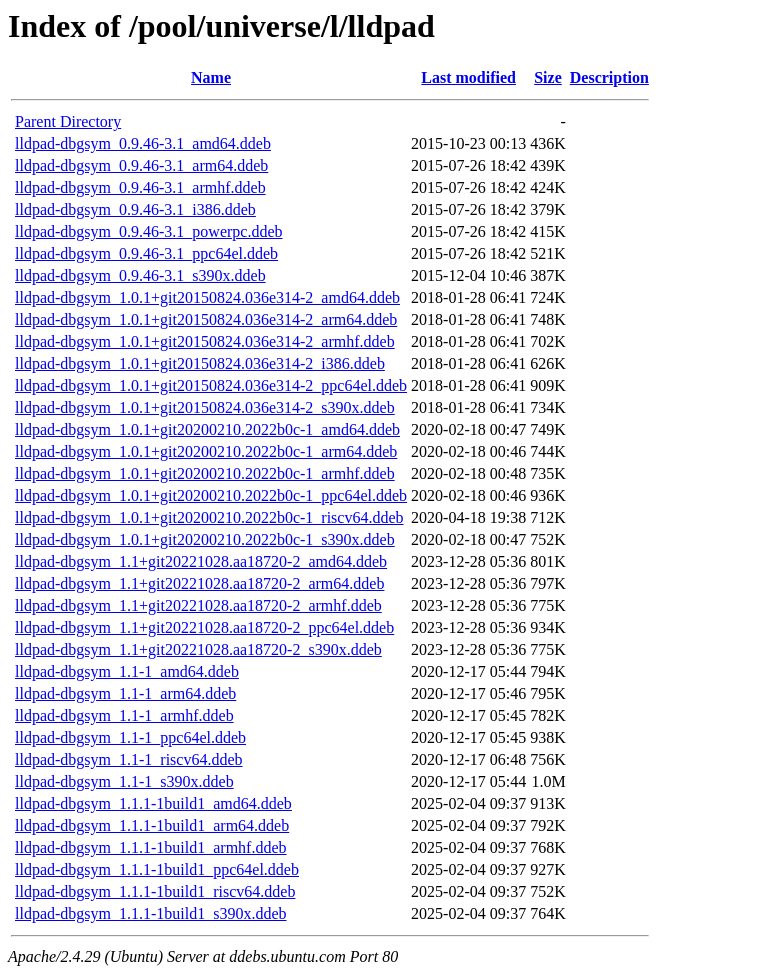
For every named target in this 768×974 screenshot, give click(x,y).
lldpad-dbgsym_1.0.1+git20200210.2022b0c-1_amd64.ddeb (207, 429)
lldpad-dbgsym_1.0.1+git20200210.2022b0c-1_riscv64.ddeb (209, 517)
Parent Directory (68, 121)
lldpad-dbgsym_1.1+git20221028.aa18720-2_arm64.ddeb (199, 583)
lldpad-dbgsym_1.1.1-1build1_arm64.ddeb (152, 825)
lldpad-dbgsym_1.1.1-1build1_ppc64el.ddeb (157, 869)
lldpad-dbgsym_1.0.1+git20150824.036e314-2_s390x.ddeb (205, 407)
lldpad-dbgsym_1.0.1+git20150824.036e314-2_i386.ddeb (200, 363)
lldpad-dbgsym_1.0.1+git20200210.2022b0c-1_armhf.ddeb (205, 473)
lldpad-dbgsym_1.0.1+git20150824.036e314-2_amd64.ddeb (207, 297)
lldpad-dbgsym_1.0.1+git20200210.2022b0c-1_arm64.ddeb (206, 451)
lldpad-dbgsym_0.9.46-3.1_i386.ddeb (135, 209)
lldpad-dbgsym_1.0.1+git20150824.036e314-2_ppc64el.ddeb (211, 385)
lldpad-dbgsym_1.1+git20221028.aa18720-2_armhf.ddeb (198, 605)
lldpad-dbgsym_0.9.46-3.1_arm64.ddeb (141, 165)
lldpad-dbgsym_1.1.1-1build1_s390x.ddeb (151, 913)
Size (548, 77)
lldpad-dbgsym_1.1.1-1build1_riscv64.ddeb (155, 891)
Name (211, 77)
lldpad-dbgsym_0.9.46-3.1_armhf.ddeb (140, 187)
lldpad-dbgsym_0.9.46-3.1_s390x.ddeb (140, 275)
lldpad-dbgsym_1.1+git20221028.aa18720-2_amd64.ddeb (201, 561)
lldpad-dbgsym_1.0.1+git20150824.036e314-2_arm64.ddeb (206, 319)
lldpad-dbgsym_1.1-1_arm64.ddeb (125, 693)
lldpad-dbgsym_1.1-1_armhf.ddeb (124, 715)
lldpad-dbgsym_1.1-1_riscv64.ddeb (129, 759)
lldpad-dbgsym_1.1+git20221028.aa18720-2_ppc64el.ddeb (204, 627)
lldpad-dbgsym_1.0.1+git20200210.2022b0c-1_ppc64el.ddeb (211, 495)
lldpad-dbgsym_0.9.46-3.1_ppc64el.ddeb (146, 253)
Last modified (468, 77)
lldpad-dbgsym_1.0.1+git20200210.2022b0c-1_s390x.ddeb (205, 539)
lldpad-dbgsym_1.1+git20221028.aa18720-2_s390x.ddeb (198, 649)
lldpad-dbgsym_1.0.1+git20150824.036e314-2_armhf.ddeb (205, 341)
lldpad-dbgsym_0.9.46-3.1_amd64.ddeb (143, 143)
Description (609, 77)
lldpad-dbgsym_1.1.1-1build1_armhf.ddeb (151, 847)
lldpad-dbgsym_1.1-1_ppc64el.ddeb (130, 737)
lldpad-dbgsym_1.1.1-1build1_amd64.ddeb (153, 803)
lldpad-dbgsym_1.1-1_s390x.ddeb (124, 781)
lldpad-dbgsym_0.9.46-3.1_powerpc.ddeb (149, 231)
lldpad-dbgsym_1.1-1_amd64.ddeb (127, 671)
